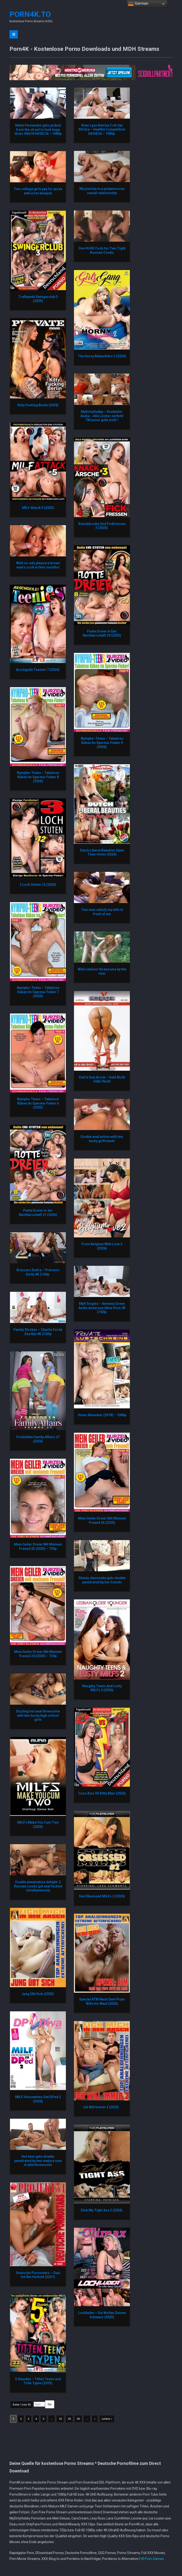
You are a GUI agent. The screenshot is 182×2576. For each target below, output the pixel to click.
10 (60, 2418)
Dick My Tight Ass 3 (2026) (102, 2210)
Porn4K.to (30, 14)
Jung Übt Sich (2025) (38, 1994)
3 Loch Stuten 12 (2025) (38, 884)
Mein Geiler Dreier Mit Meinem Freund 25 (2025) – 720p (38, 1546)
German (138, 4)
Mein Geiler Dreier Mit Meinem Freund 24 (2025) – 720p (38, 1654)
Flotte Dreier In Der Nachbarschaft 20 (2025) (102, 633)
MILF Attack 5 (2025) (38, 508)
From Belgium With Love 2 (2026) (102, 1246)
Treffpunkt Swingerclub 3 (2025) (38, 299)
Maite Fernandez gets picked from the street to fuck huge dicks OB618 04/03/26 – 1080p (38, 129)
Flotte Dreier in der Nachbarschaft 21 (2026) (38, 1213)
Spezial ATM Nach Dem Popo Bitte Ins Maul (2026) (102, 2001)
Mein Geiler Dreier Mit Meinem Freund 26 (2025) (102, 1520)
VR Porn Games (152, 2559)
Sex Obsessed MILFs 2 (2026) (102, 1896)
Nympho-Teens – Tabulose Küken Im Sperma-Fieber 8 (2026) (38, 777)
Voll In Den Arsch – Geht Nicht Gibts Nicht (102, 1079)
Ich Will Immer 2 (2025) (101, 2107)
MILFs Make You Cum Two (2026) (38, 1825)
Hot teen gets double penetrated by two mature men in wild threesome (38, 2161)
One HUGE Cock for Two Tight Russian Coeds (102, 250)
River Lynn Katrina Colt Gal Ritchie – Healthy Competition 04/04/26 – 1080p (102, 129)
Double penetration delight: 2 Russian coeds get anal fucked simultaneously (38, 1886)
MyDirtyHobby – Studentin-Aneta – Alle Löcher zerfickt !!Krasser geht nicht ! (101, 416)
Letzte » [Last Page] (107, 2418)
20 (69, 2418)
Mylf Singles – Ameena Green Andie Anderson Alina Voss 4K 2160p (102, 1308)
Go (50, 2404)
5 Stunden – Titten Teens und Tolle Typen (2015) (38, 2381)
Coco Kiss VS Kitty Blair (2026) (102, 1793)
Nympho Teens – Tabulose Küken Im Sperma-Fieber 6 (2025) (38, 1103)
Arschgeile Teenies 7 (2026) (38, 670)
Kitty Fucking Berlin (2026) (38, 405)
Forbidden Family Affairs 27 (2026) (38, 1439)
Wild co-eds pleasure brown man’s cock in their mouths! (38, 565)
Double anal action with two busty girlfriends (102, 1139)
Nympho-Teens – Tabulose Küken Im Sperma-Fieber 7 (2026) (38, 992)
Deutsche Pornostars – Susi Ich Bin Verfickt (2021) (38, 2275)
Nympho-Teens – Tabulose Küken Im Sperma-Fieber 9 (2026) (102, 743)
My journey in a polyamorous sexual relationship (102, 191)
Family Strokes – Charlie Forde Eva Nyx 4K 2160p (38, 1332)
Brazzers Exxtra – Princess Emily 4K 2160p (38, 1272)
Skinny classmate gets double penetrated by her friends (102, 1580)
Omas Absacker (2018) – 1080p (102, 1415)
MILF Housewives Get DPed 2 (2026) (38, 2099)
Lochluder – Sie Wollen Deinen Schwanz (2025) (102, 2315)
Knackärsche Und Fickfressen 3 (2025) (102, 526)
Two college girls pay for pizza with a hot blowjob (38, 191)
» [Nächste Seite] (95, 2418)
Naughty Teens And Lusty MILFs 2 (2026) (102, 1688)
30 (78, 2418)
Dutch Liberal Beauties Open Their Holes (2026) (102, 852)
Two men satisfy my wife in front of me (102, 912)
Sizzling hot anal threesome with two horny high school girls (38, 1715)
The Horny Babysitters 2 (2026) (102, 356)
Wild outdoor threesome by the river (102, 971)
